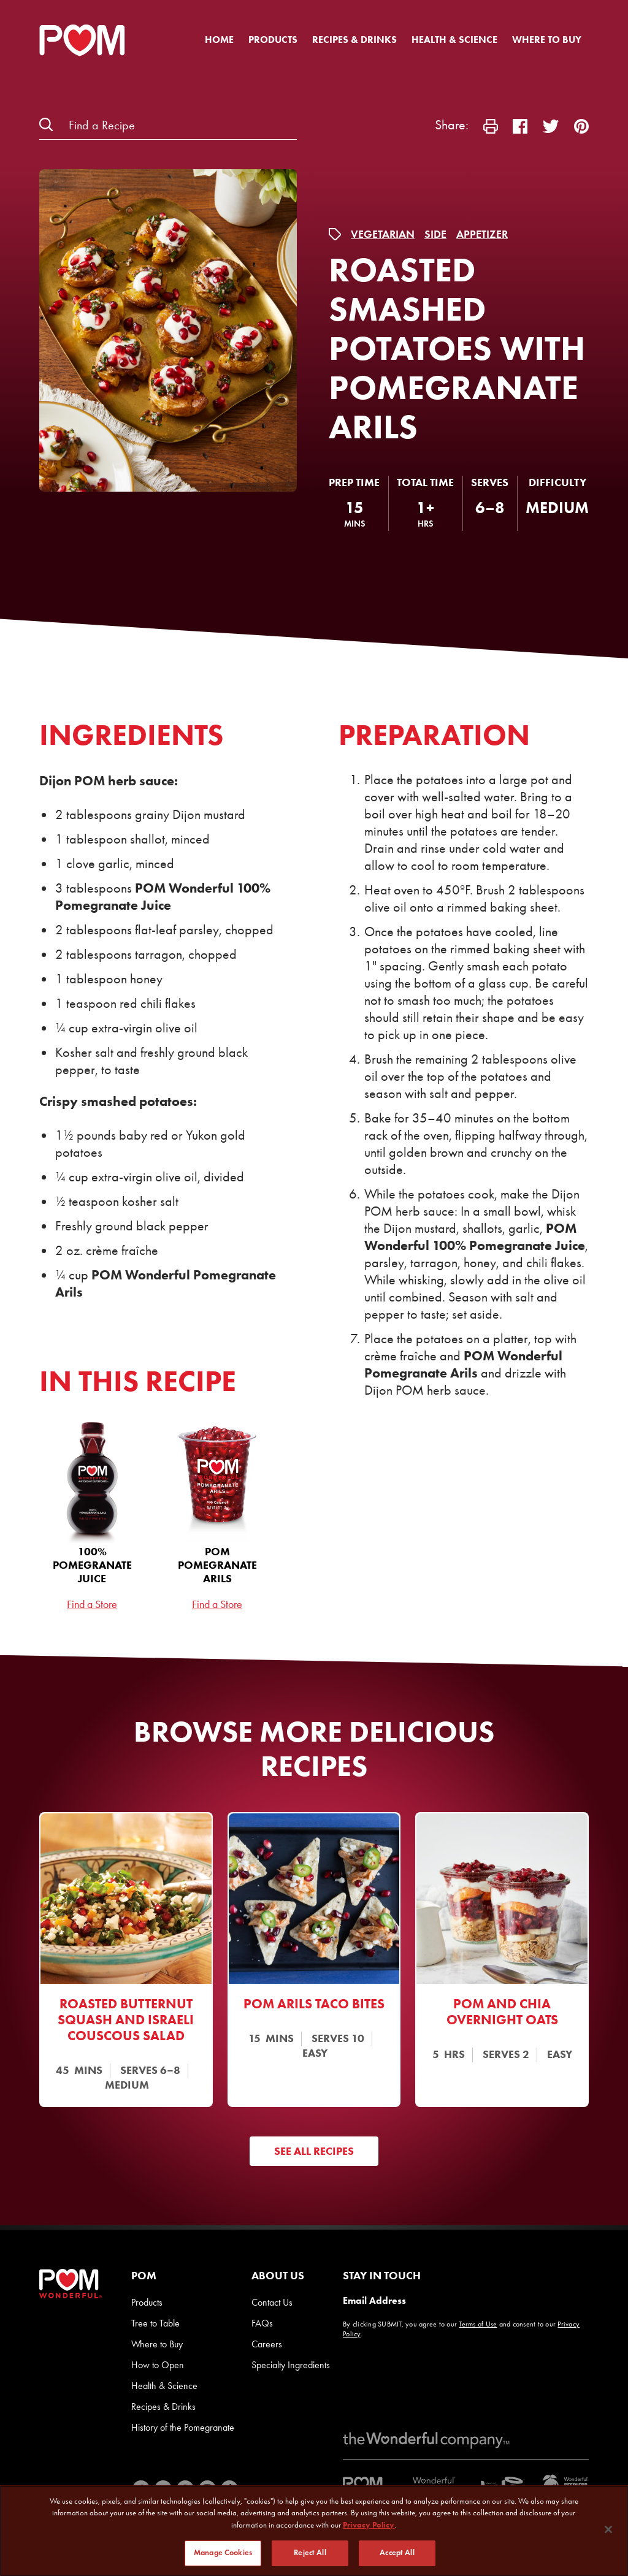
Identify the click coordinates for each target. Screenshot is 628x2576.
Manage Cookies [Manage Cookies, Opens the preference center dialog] (223, 2553)
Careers (266, 2344)
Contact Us (272, 2302)
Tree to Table (155, 2323)
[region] (314, 2530)
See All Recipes (314, 2151)
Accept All (397, 2553)
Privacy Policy (368, 2524)
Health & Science (454, 39)
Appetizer (482, 234)
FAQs (262, 2323)
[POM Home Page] (82, 40)
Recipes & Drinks (354, 39)
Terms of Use (478, 2324)
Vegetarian (383, 234)
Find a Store (92, 1604)
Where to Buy (546, 39)
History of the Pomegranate (182, 2427)
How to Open (157, 2365)
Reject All (310, 2553)
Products (272, 39)
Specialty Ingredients (290, 2365)
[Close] (608, 2529)
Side (435, 234)
